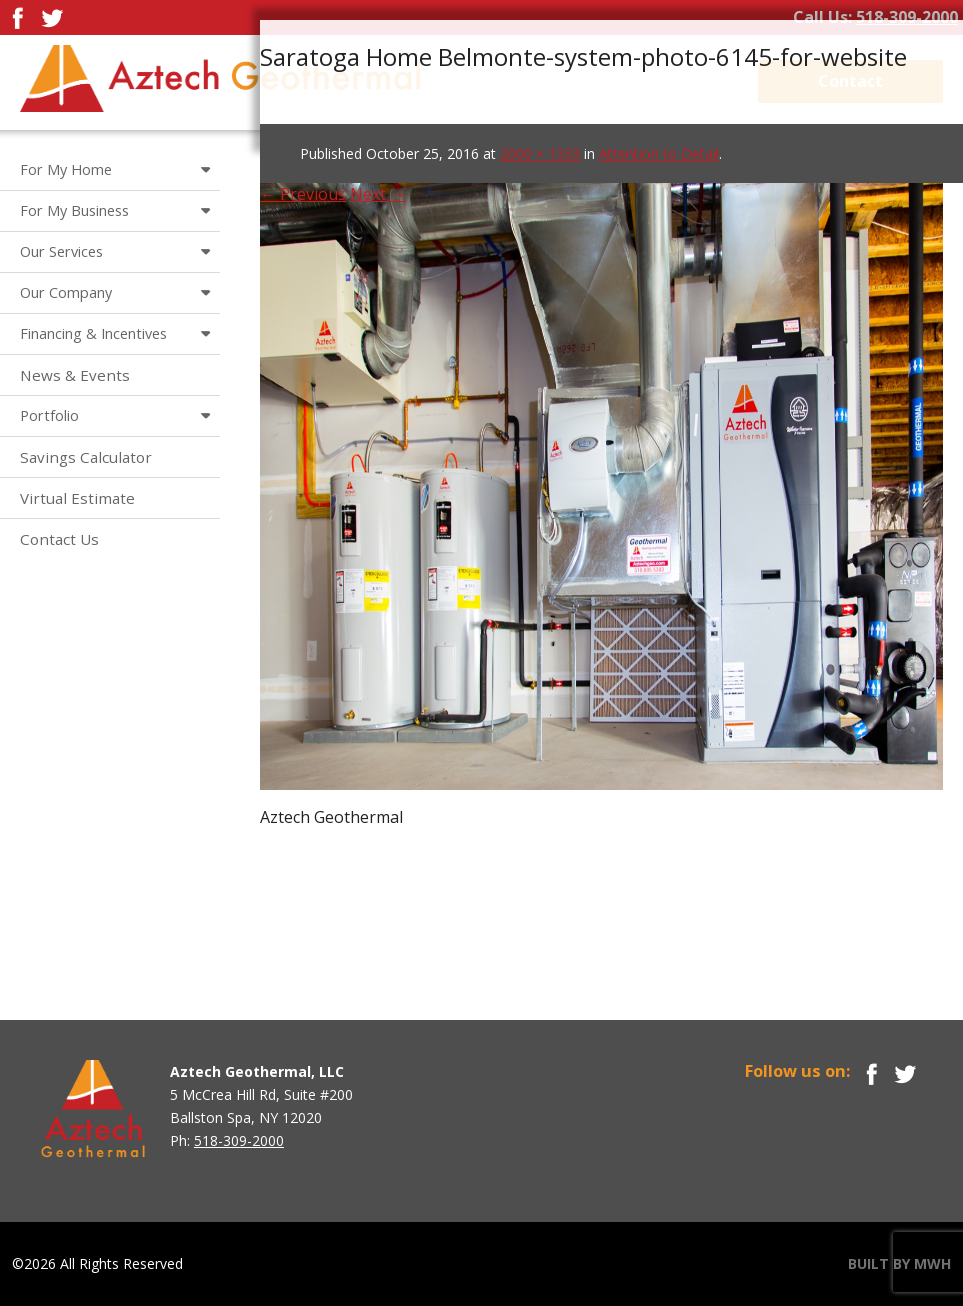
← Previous (303, 194)
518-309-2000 (907, 17)
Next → (378, 194)
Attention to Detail (659, 153)
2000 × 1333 (540, 153)
